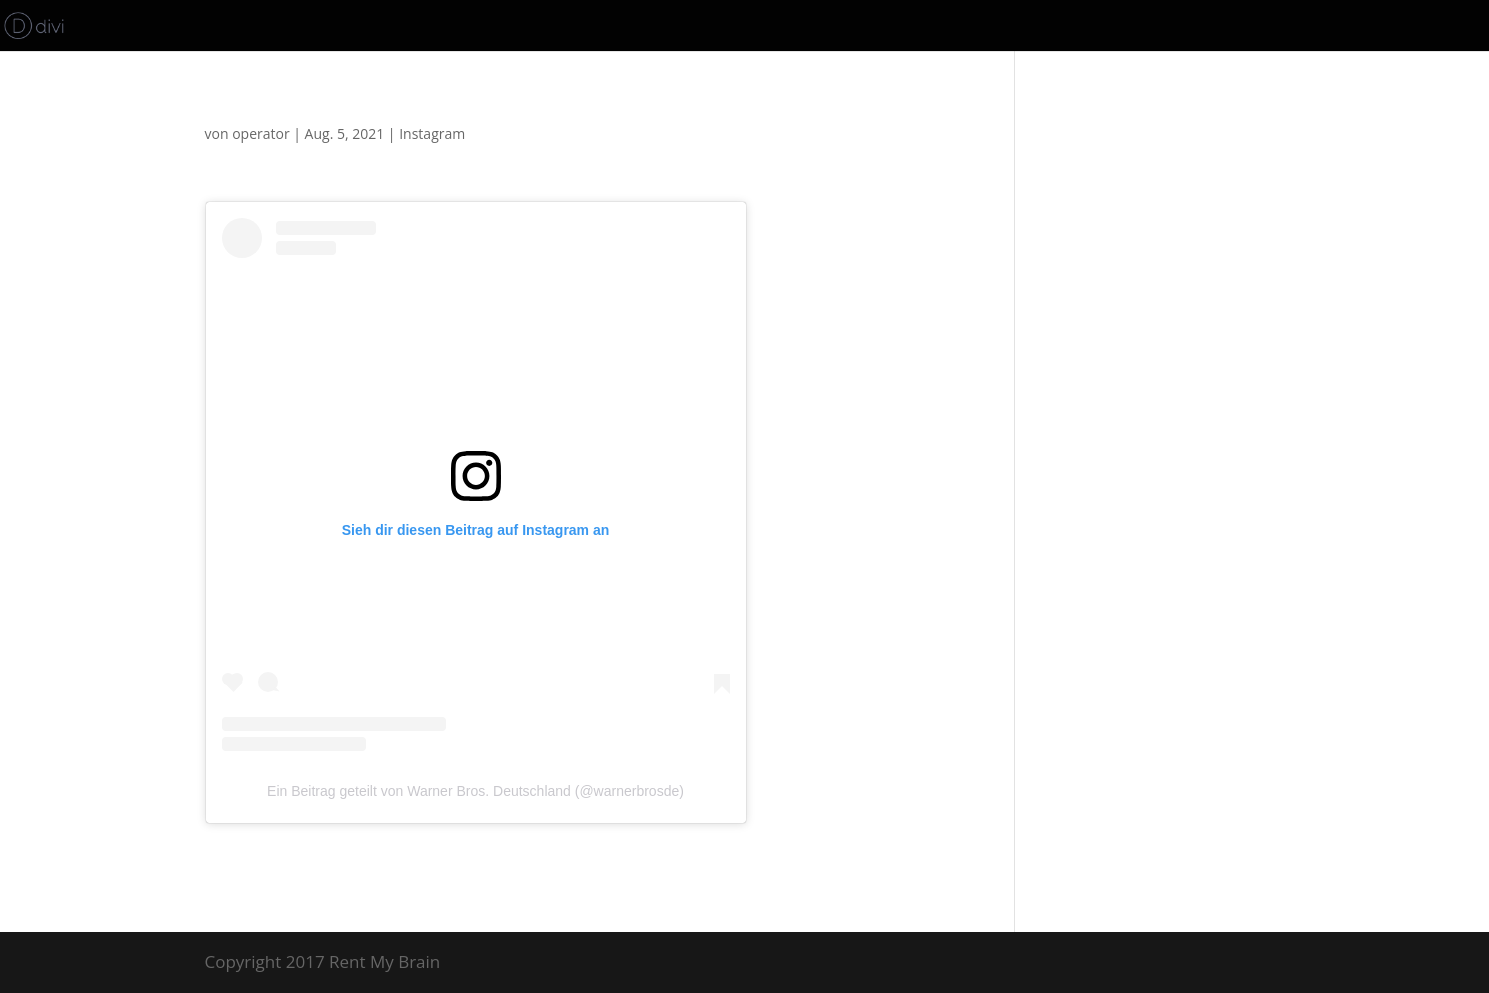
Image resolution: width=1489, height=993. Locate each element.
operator (260, 133)
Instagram (432, 133)
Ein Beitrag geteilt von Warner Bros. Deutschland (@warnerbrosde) (475, 791)
